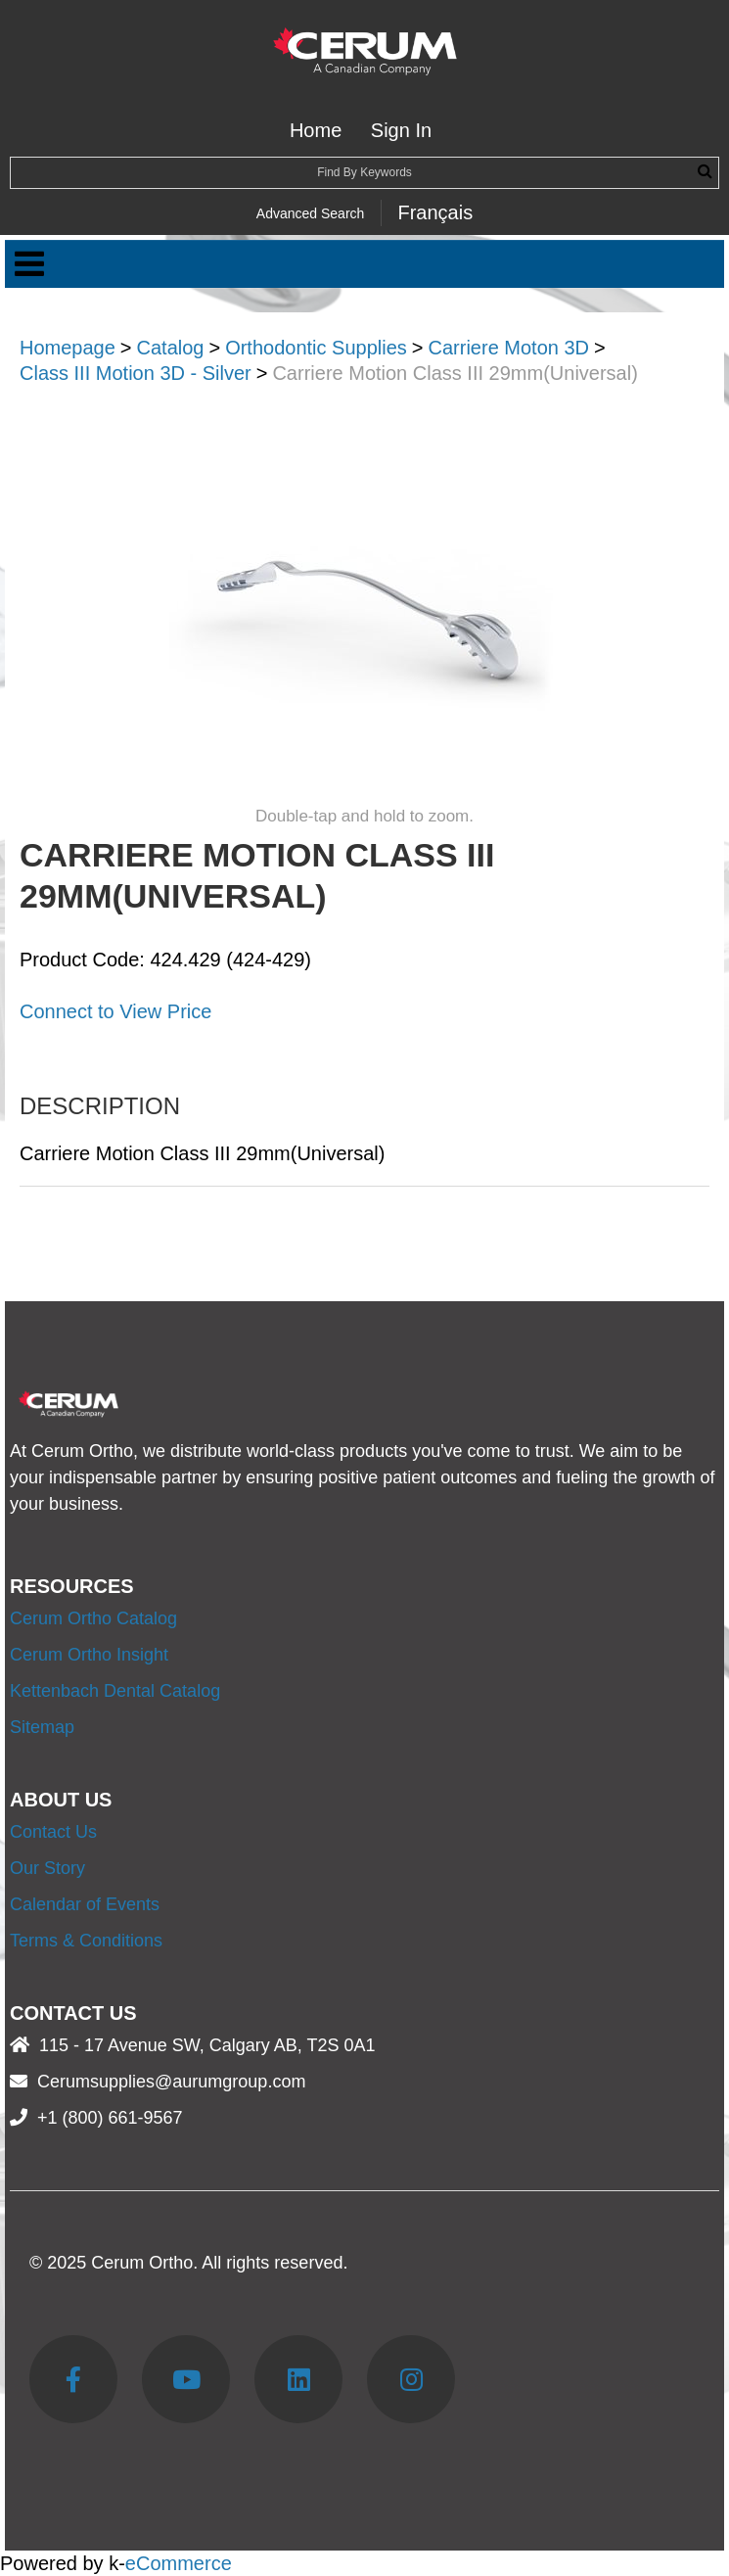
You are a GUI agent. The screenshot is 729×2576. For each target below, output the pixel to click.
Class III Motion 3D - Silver (135, 373)
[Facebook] (73, 2379)
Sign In (401, 130)
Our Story (47, 1868)
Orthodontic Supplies (316, 347)
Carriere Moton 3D (509, 347)
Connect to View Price (115, 1011)
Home (316, 130)
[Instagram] (411, 2379)
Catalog (171, 347)
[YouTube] (186, 2379)
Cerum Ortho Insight (89, 1654)
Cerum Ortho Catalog (93, 1618)
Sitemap (42, 1727)
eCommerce (178, 2563)
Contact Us (53, 1832)
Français (435, 212)
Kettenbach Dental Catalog (115, 1691)
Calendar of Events (84, 1904)
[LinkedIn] (298, 2379)
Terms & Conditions (86, 1940)
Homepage (67, 347)
